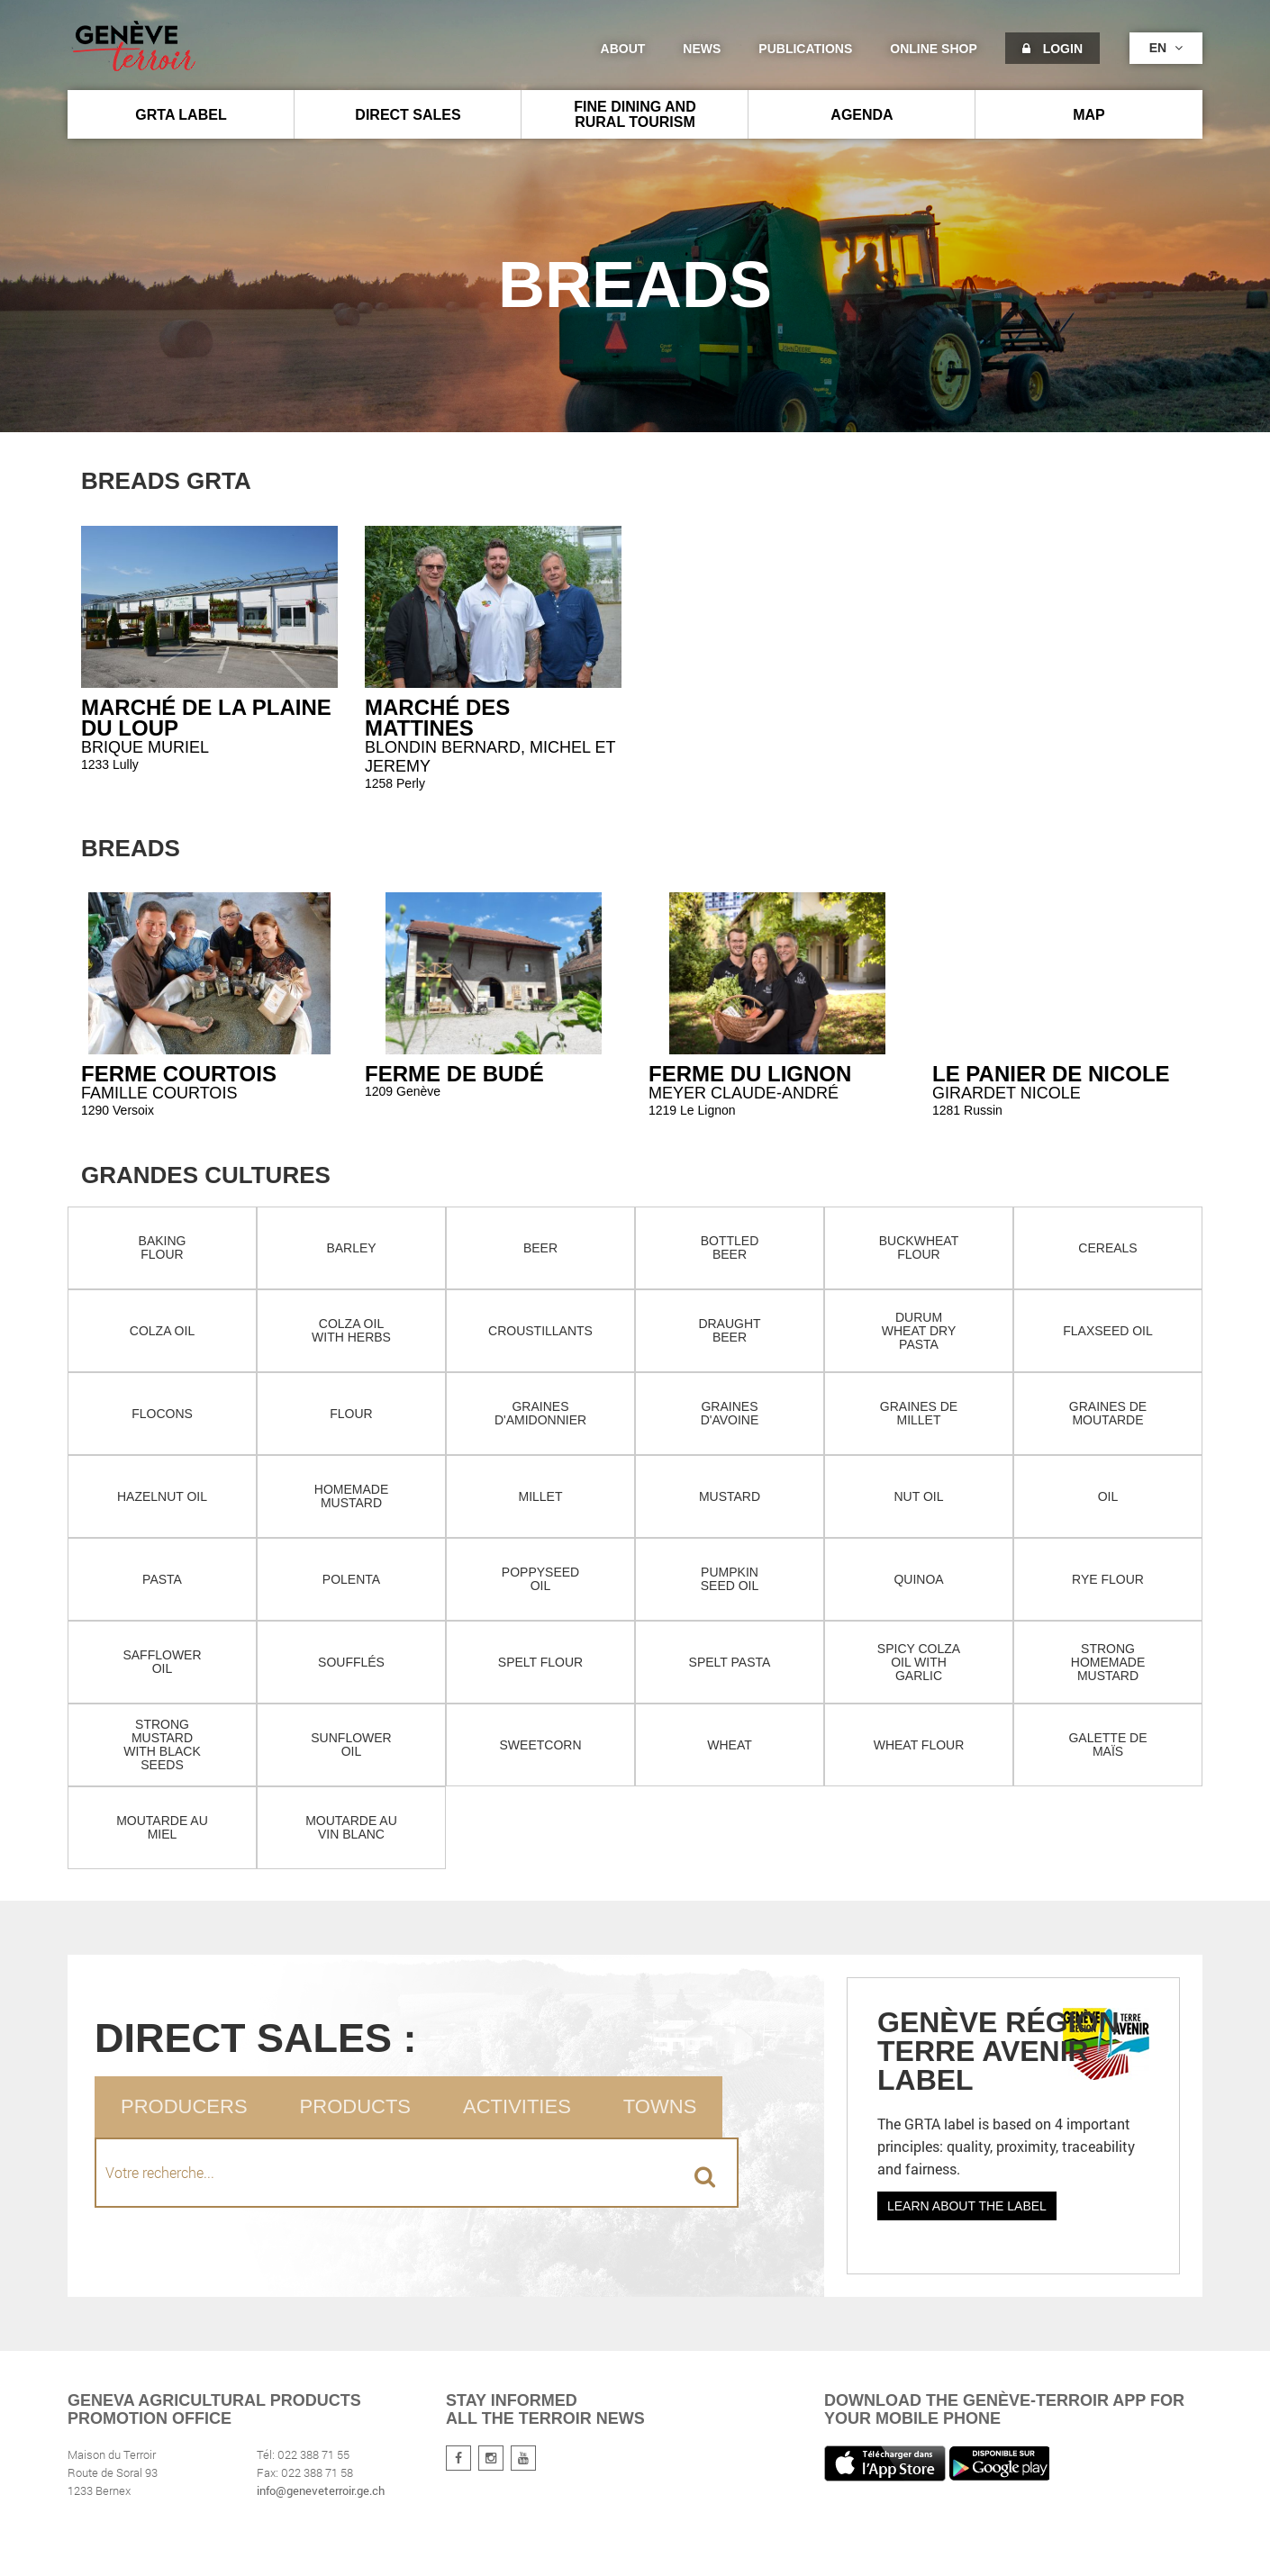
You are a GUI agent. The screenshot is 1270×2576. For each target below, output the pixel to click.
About (623, 48)
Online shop (933, 48)
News (702, 48)
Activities (517, 2106)
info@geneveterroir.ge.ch (321, 2490)
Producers (184, 2106)
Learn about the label (967, 2206)
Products (355, 2106)
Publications (805, 48)
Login (1052, 48)
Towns (659, 2106)
